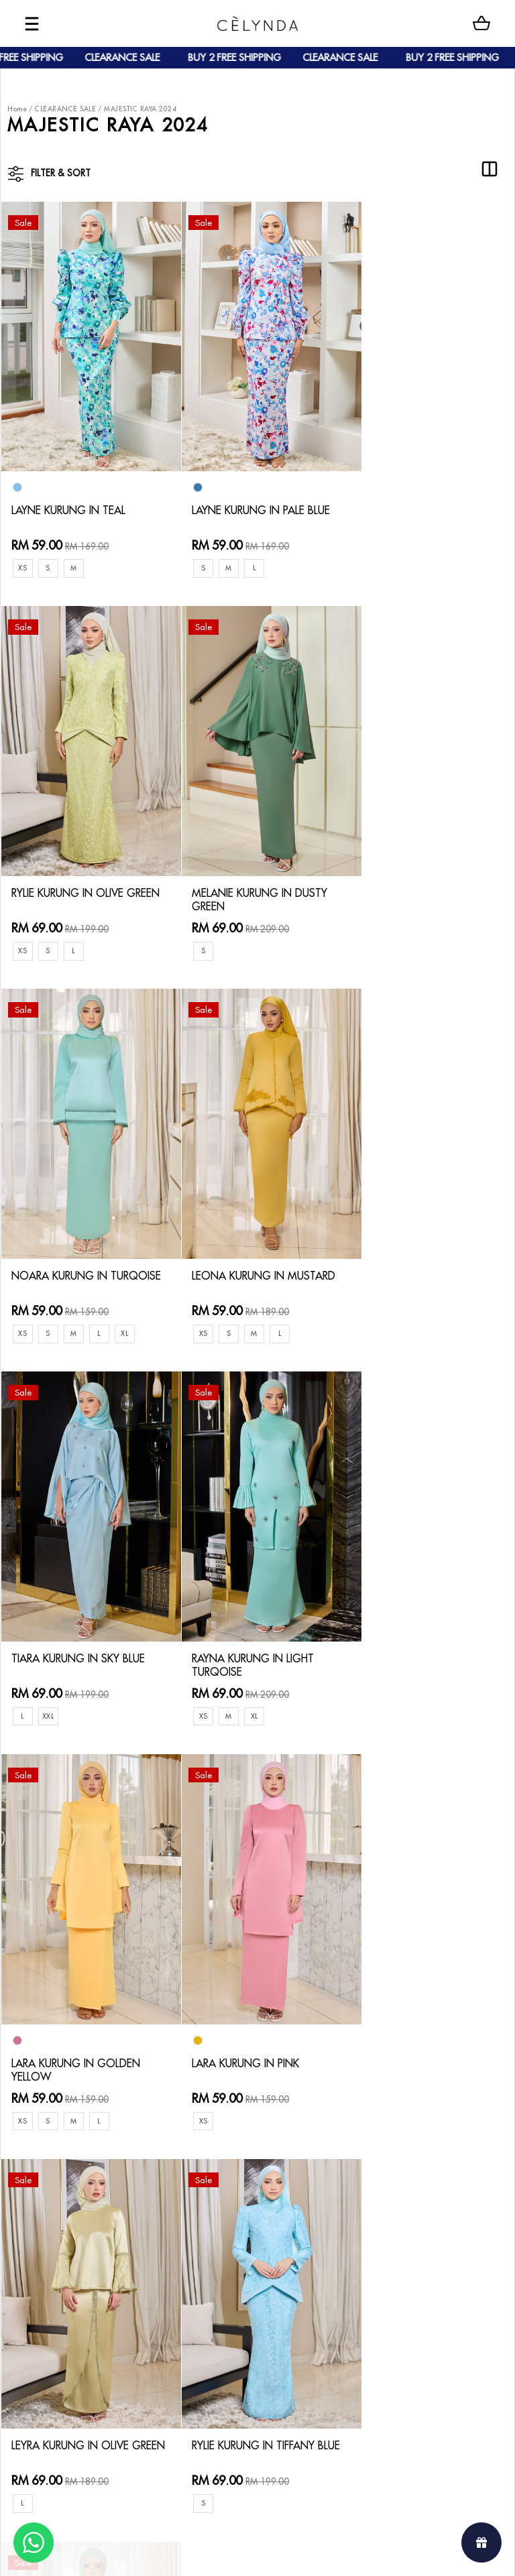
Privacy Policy (208, 2286)
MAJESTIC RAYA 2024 (140, 109)
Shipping (122, 2253)
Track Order (129, 2275)
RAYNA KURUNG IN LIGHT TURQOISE (253, 1244)
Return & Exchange (220, 2221)
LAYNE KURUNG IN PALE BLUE (247, 501)
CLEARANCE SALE (65, 109)
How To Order (134, 2209)
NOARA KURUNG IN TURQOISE (238, 873)
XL (301, 925)
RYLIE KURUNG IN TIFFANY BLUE (424, 1638)
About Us (60, 2209)
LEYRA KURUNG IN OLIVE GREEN (250, 1638)
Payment (121, 2231)
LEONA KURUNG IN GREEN (85, 2025)
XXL (50, 1296)
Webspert (368, 2553)
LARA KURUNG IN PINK (73, 1653)
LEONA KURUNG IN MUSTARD (407, 873)
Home (17, 109)
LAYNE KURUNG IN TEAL (76, 495)
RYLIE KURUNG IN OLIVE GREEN (418, 479)
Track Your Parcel (217, 2242)
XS (22, 553)
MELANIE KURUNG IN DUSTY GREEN (68, 873)
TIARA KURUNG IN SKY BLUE (73, 1244)
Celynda (212, 2553)
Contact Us (203, 2199)
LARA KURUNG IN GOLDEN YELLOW (427, 1266)
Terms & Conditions (221, 2264)
